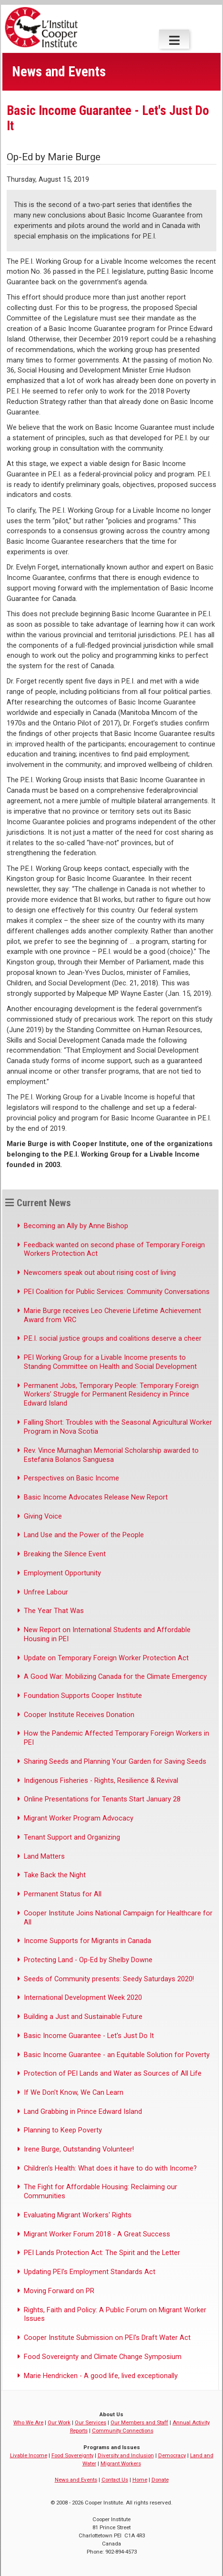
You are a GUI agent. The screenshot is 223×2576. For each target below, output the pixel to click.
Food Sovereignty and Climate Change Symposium (103, 2356)
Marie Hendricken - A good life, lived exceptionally (101, 2375)
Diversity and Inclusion (126, 2455)
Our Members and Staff (139, 2422)
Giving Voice (43, 1516)
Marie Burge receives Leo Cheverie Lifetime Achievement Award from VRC (112, 1315)
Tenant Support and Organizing (72, 1837)
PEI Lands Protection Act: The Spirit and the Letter (102, 2252)
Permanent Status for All (62, 1894)
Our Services (90, 2422)
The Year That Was (54, 1610)
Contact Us (114, 2479)
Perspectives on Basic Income (71, 1478)
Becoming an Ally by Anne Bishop (76, 1225)
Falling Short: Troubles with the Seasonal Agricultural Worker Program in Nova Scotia (118, 1427)
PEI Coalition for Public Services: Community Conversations (117, 1291)
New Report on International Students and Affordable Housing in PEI (107, 1634)
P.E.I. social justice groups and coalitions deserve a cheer (113, 1338)
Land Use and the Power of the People (84, 1535)
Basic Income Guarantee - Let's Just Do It (89, 2035)
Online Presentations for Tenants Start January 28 (102, 1799)
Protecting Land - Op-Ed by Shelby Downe (88, 1959)
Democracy (172, 2455)
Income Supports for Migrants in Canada (87, 1940)
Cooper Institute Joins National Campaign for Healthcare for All (118, 1917)
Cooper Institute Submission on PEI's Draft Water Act (107, 2337)
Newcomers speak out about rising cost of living (100, 1272)
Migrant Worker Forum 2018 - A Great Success (97, 2234)
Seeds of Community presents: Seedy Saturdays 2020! (109, 1979)
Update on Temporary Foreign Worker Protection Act (106, 1658)
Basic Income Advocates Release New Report (96, 1497)
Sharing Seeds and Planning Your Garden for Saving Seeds (115, 1761)
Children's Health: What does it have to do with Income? (110, 2168)
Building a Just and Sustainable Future (83, 2016)
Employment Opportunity (62, 1573)
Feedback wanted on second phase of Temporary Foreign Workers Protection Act (114, 1249)
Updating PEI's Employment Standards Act (89, 2271)
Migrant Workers (121, 2463)
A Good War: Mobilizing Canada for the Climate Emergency (115, 1676)
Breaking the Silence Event (65, 1554)
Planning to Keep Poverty (63, 2130)
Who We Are (28, 2422)
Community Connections (122, 2430)
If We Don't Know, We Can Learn (73, 2092)
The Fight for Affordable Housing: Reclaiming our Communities (100, 2191)
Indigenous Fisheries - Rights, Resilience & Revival (101, 1780)
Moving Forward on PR (59, 2290)
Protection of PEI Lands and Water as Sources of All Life (113, 2073)
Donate (160, 2479)
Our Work (59, 2422)
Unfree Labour (46, 1592)
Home (139, 2479)
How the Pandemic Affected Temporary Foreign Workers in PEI (116, 1738)
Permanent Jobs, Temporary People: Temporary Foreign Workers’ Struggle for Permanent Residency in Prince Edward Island (111, 1394)
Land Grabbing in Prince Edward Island (83, 2111)
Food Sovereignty (72, 2455)
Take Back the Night (55, 1875)
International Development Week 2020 (83, 1997)
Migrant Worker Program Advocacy (78, 1818)
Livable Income (28, 2455)
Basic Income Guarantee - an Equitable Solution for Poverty (117, 2054)
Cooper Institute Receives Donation (79, 1714)
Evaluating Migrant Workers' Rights (78, 2215)
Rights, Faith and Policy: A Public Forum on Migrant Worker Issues (115, 2314)
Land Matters (44, 1856)
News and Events (76, 2479)
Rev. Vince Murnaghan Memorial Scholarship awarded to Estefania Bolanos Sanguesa (111, 1455)
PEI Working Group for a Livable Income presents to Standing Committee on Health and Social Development (110, 1362)
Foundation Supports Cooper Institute (83, 1695)
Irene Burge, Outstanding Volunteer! (79, 2149)
